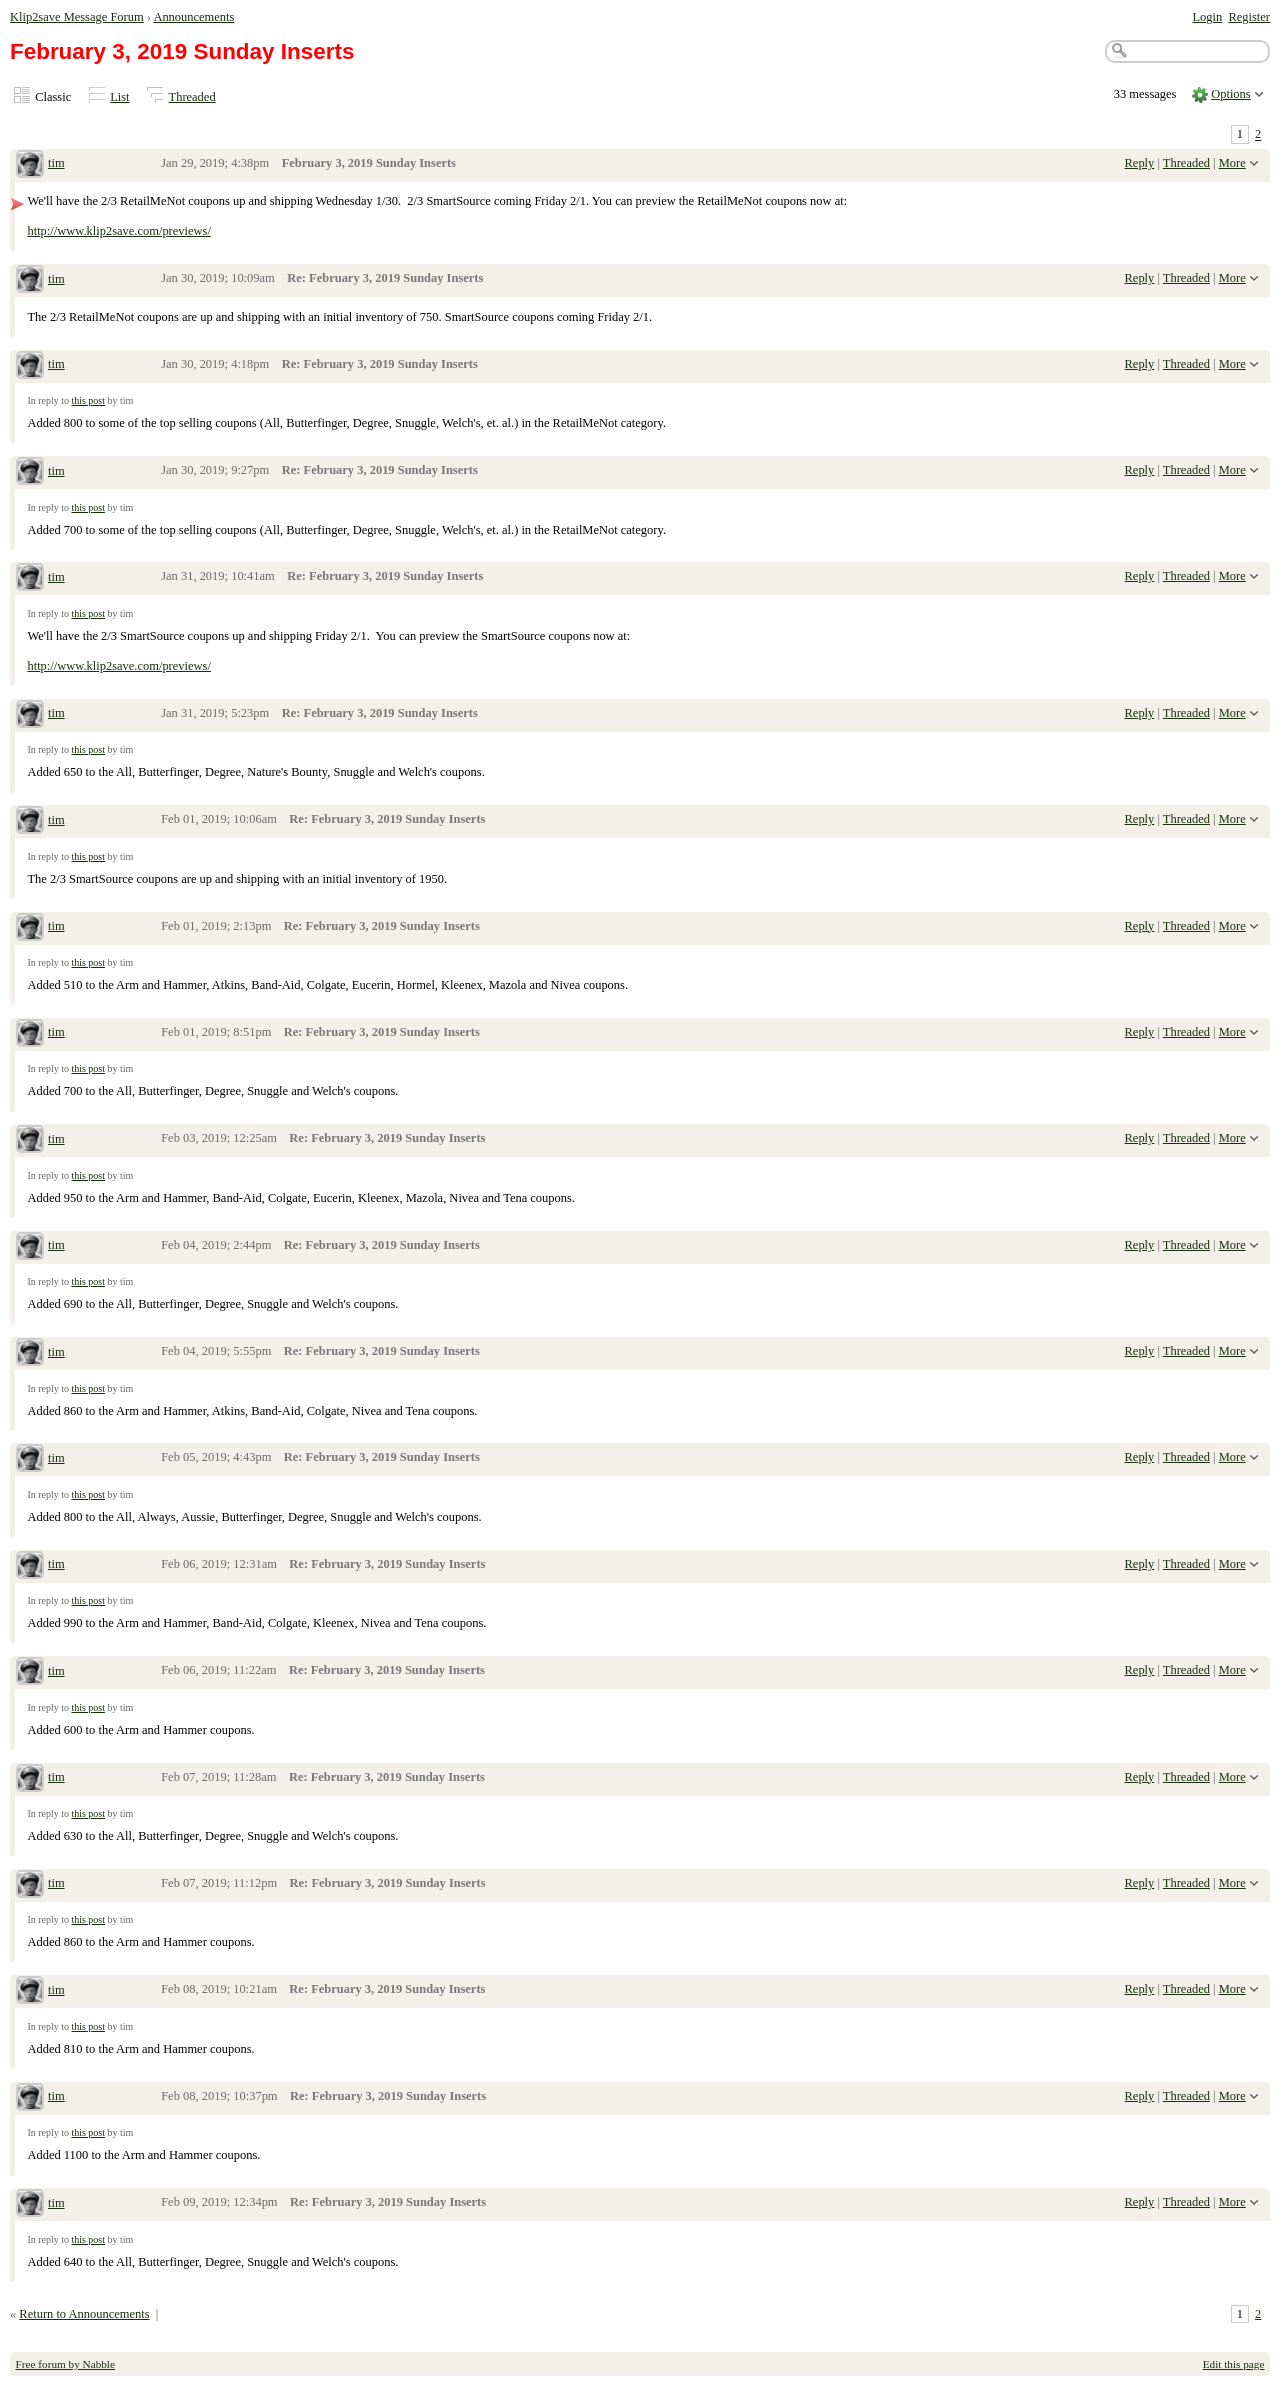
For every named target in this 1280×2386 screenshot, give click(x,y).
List (119, 97)
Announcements (193, 17)
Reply (1140, 163)
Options (1231, 94)
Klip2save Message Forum (77, 17)
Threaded (192, 97)
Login (1207, 17)
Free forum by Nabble (65, 2364)
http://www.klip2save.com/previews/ (118, 231)
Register (1249, 17)
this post (88, 400)
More (1232, 163)
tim (56, 163)
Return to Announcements (84, 2314)
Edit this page (1234, 2364)
